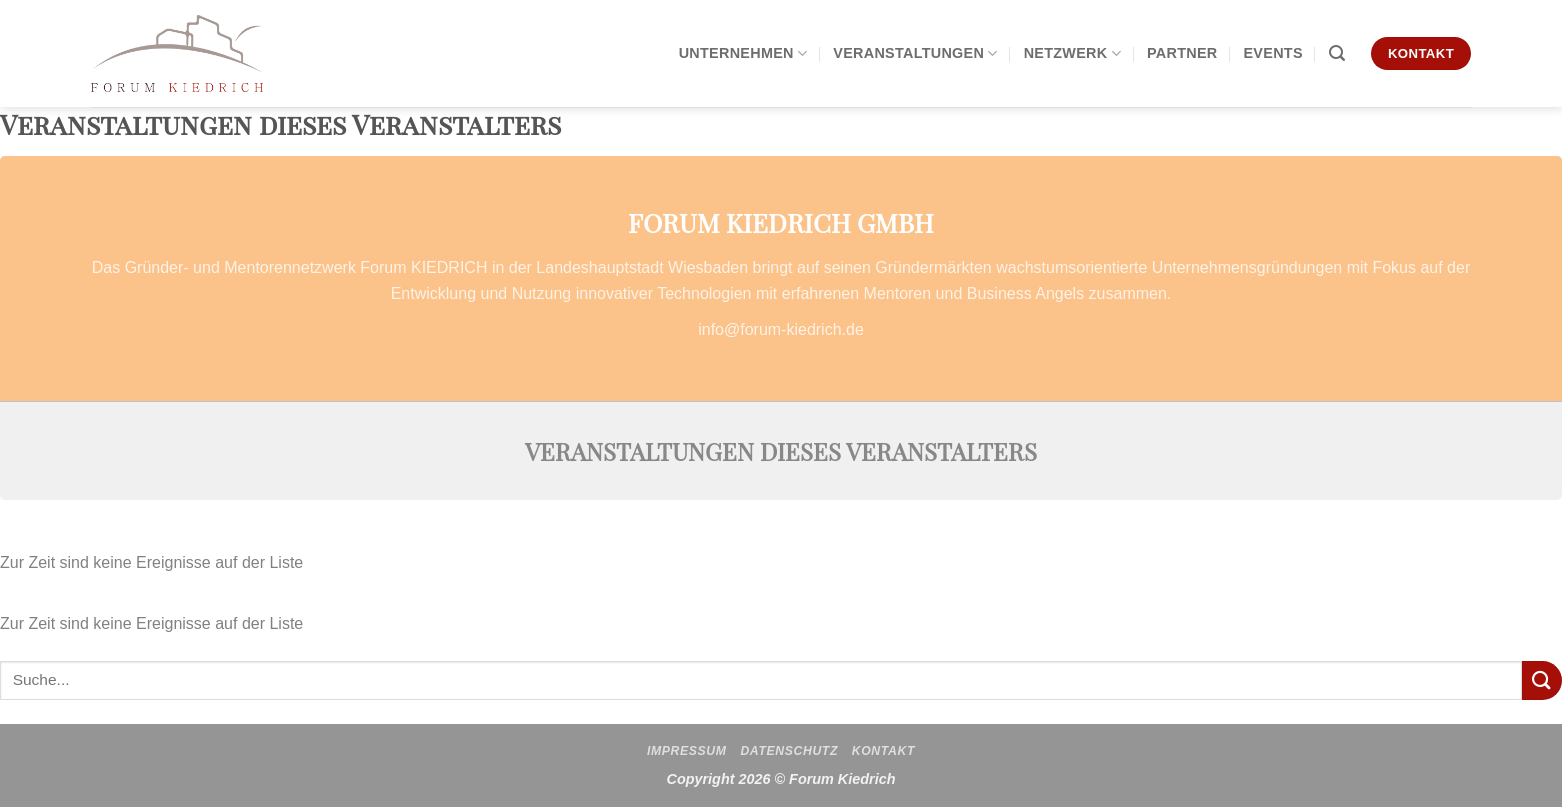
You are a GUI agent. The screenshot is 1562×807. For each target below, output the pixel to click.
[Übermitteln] (1542, 680)
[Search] (1337, 53)
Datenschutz (789, 751)
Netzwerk (1072, 53)
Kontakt (883, 751)
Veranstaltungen (915, 53)
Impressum (687, 751)
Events (1272, 53)
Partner (1182, 53)
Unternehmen (743, 53)
